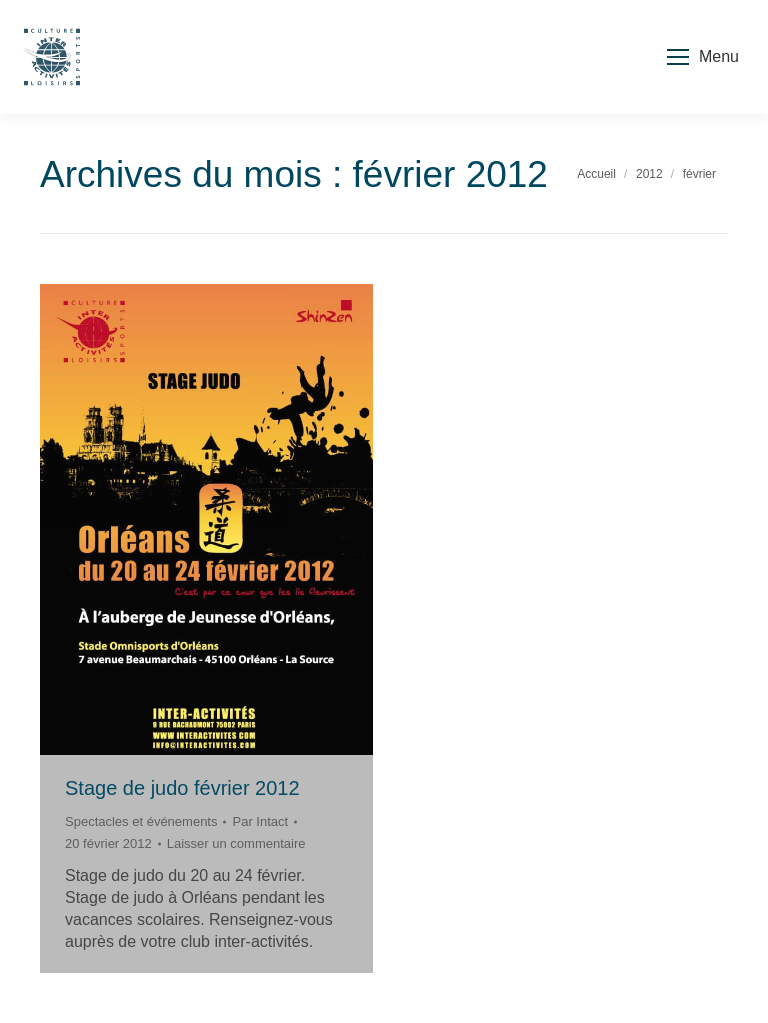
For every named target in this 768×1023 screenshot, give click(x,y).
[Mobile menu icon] (703, 57)
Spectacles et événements (141, 821)
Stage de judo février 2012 (182, 788)
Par (260, 821)
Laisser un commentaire (236, 843)
